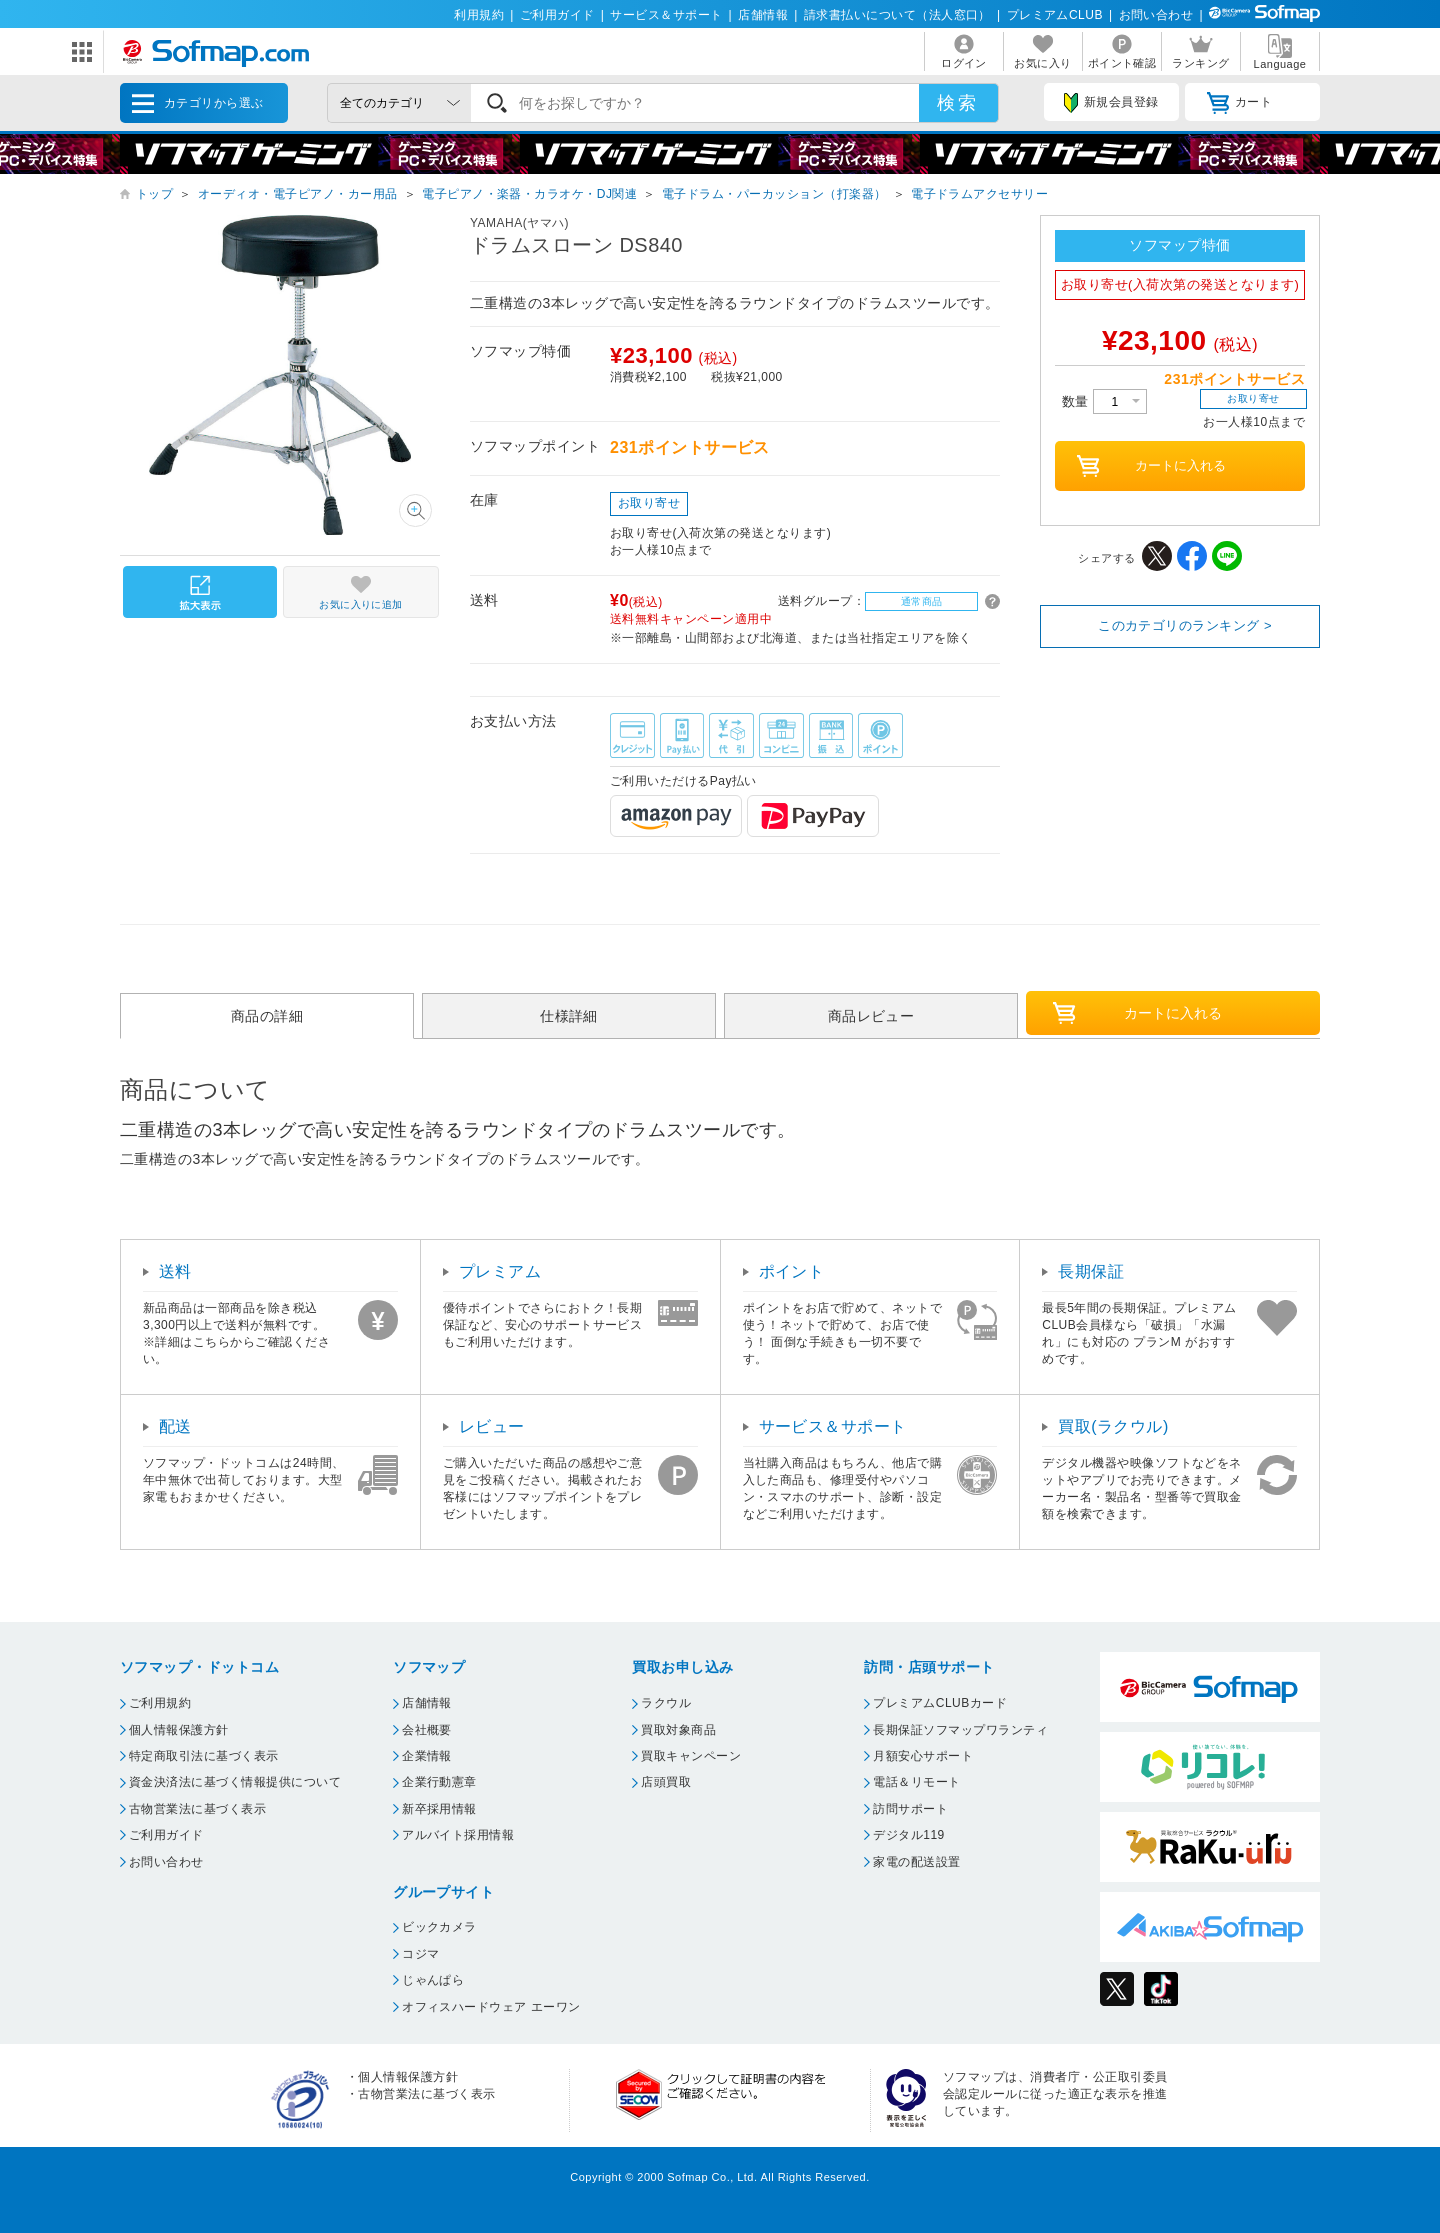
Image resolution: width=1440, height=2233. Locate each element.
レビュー (492, 1426)
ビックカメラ (439, 1927)
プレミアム (500, 1271)
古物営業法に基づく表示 (197, 1809)
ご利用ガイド (557, 15)
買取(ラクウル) (1113, 1426)
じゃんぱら (433, 1980)
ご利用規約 (160, 1703)
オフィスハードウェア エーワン (491, 2007)
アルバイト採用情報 (458, 1835)
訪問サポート (910, 1809)
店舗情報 (763, 15)
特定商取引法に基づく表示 (204, 1756)
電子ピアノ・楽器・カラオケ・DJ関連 (529, 194)
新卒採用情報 (439, 1809)
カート (1239, 103)
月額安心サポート (923, 1756)
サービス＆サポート (666, 15)
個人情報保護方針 (179, 1730)
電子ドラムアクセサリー (979, 194)
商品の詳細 (267, 1016)
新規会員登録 (1111, 103)
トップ (154, 194)
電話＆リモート (916, 1782)
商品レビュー (871, 1016)
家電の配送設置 (916, 1862)
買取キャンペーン (691, 1756)
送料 (175, 1271)
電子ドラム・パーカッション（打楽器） (774, 194)
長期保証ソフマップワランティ (960, 1730)
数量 (1104, 401)
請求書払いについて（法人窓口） (897, 15)
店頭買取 (666, 1782)
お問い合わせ (1156, 15)
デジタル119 (908, 1835)
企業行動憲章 (439, 1782)
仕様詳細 (569, 1016)
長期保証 (1091, 1271)
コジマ (420, 1954)
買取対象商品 (678, 1730)
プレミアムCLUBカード (940, 1703)
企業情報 (427, 1756)
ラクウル (666, 1703)
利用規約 (479, 15)
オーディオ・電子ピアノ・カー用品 (298, 194)
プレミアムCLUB (1055, 15)
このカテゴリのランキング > (1185, 625)
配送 (175, 1426)
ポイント (792, 1271)
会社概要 (427, 1730)
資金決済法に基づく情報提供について (235, 1782)
